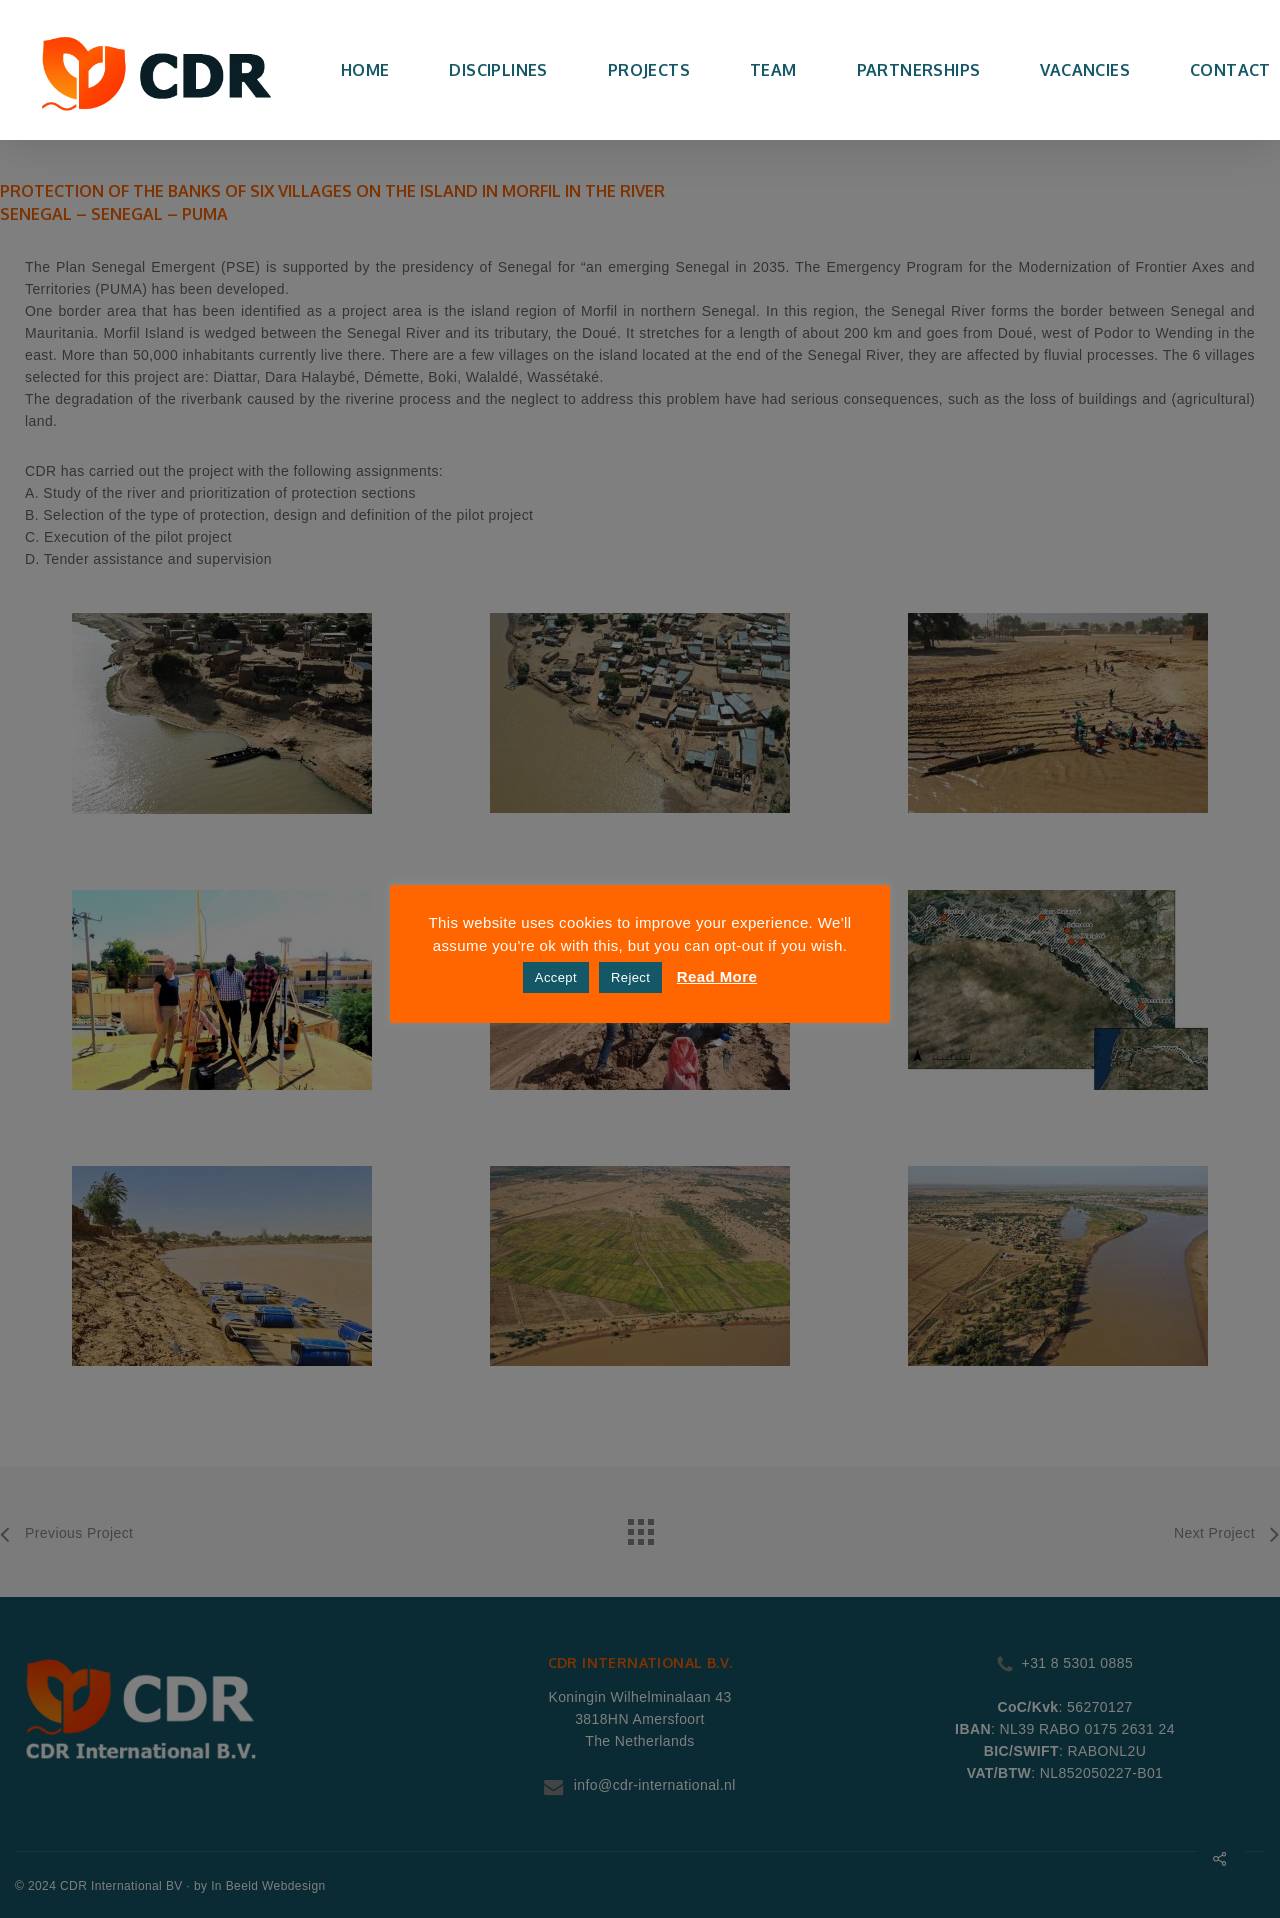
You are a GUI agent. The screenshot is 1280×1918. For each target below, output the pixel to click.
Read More (717, 976)
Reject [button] (630, 977)
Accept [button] (556, 977)
